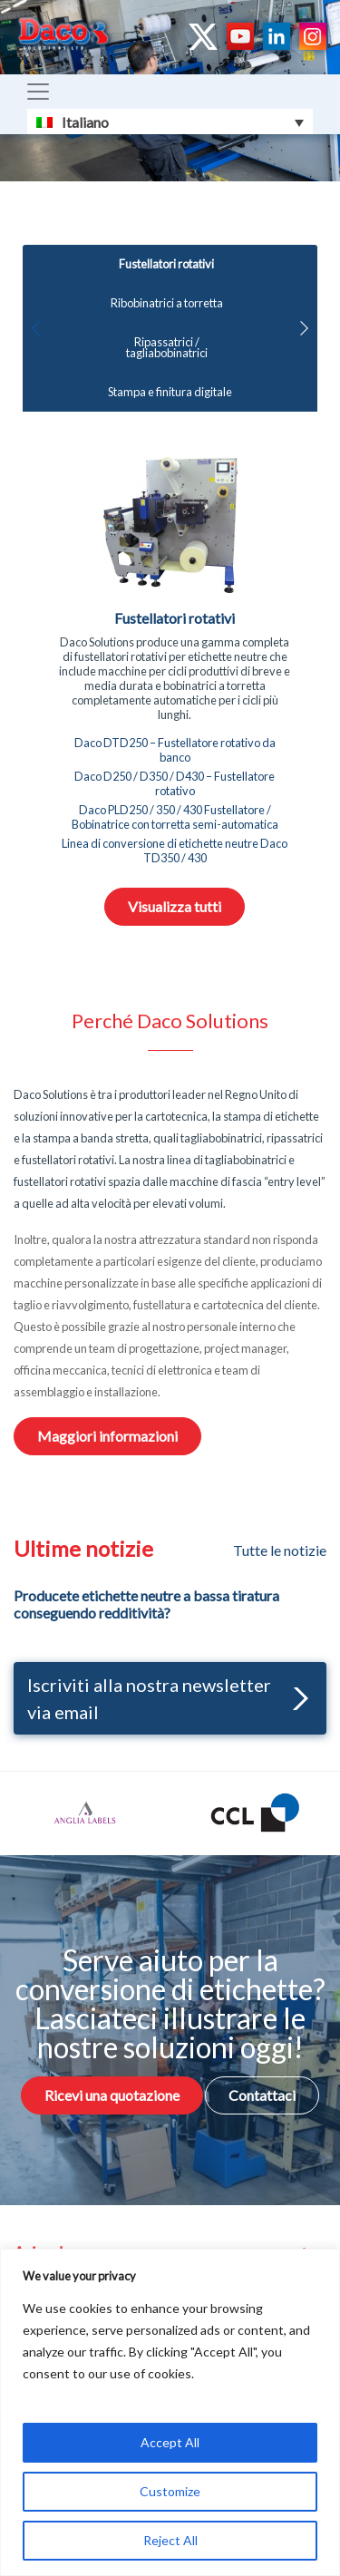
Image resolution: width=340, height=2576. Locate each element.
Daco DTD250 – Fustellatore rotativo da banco (175, 749)
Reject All (170, 2540)
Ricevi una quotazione (112, 2095)
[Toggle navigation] (38, 91)
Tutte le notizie (279, 1550)
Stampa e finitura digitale (170, 391)
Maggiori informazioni (107, 1435)
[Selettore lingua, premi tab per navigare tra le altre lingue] (170, 121)
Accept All (170, 2442)
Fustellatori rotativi (166, 264)
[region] (170, 2412)
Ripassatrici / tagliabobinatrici (167, 348)
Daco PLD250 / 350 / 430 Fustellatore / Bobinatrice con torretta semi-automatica (175, 816)
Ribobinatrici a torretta (167, 303)
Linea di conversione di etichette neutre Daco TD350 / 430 (174, 850)
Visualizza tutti (174, 906)
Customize (170, 2491)
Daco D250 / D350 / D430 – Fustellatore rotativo (174, 783)
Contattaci (262, 2095)
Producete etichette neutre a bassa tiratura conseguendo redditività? (146, 1604)
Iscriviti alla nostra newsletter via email (167, 1698)
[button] (303, 328)
